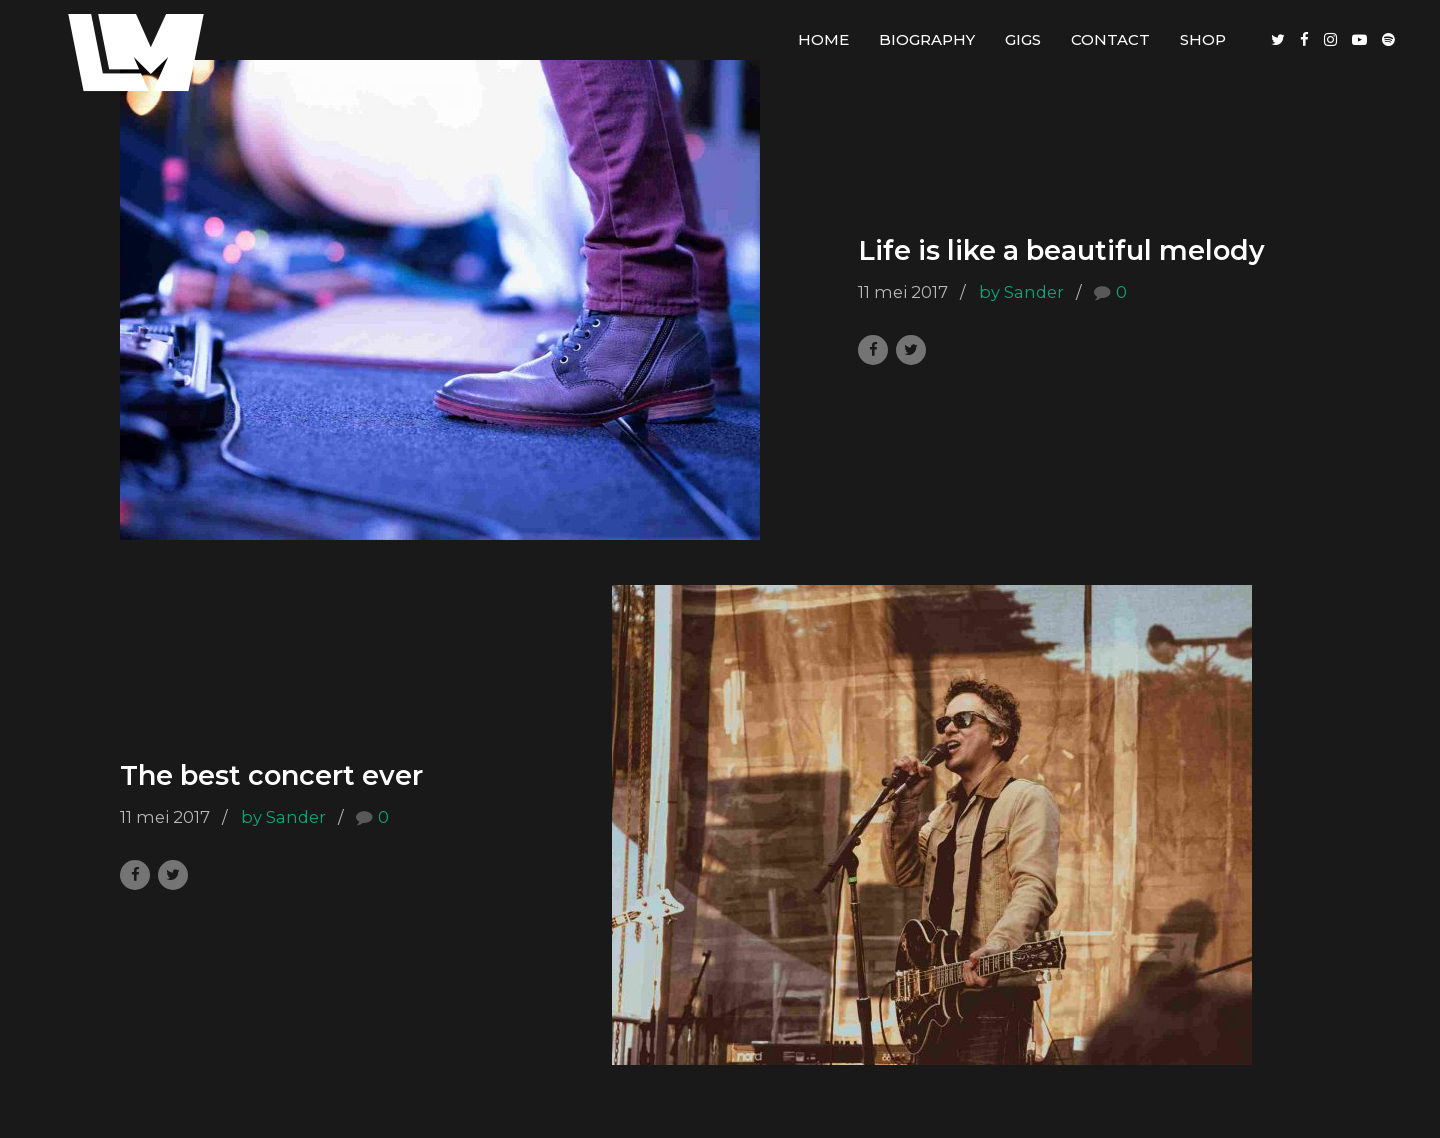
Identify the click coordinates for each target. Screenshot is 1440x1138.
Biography (927, 39)
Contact (1110, 39)
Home (823, 39)
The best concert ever (271, 776)
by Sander (1021, 292)
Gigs (1023, 39)
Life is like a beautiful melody (1061, 251)
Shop (1203, 39)
